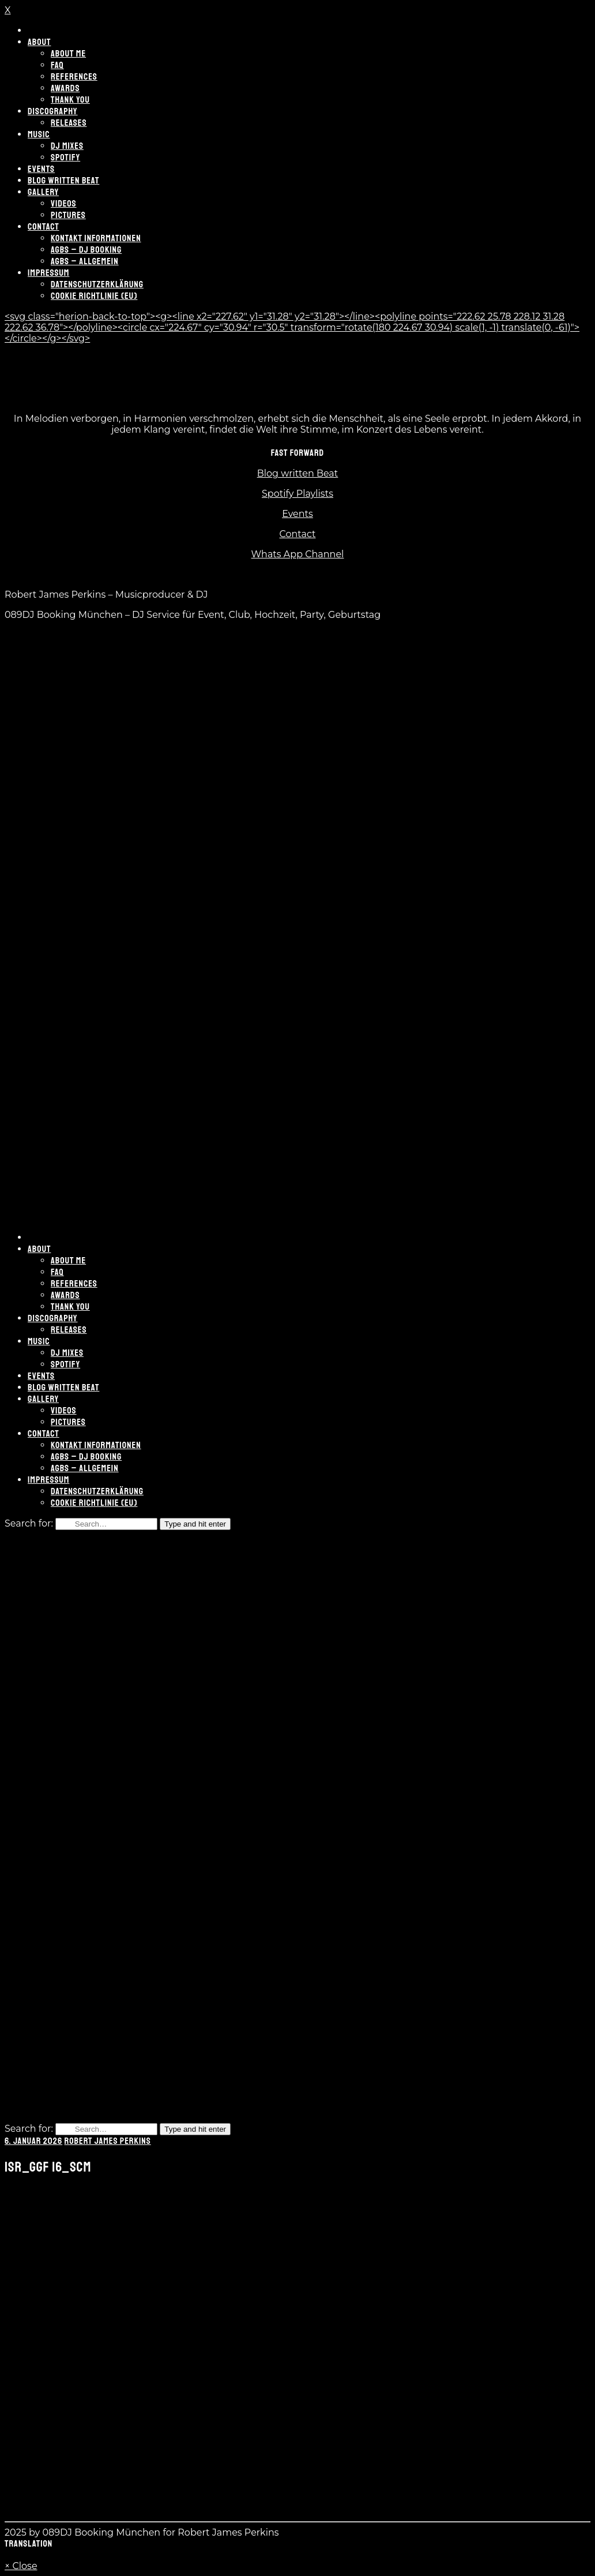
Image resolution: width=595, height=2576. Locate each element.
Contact (297, 533)
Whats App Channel (297, 554)
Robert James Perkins (108, 2141)
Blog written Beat (297, 473)
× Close (21, 2565)
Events (297, 513)
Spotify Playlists (297, 493)
